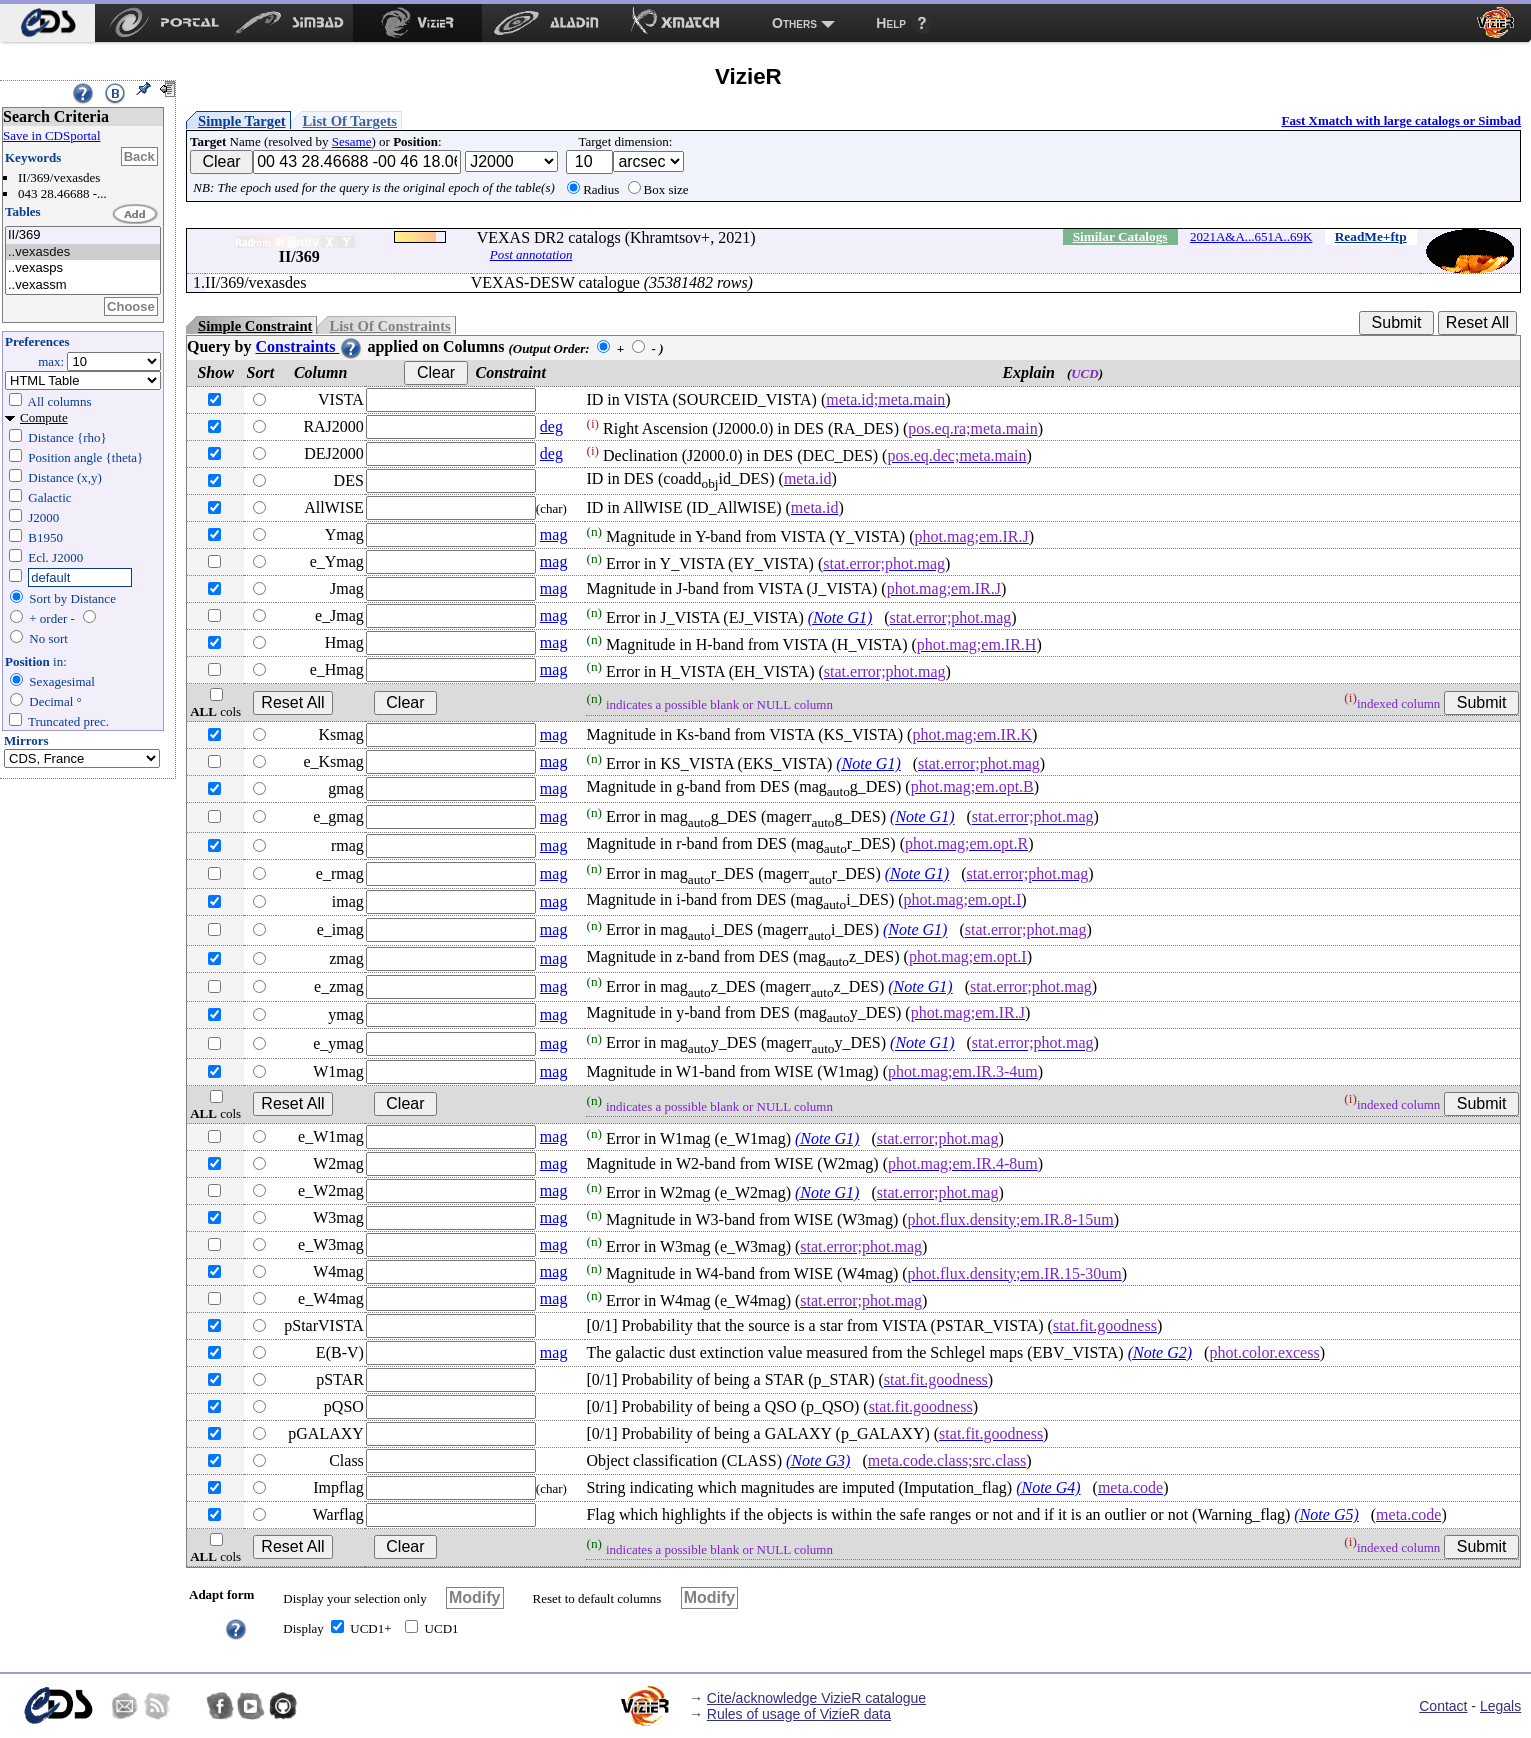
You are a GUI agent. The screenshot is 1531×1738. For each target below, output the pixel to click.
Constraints (309, 346)
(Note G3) (818, 1460)
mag (554, 534)
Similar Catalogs (1120, 236)
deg (551, 426)
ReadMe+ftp (1371, 236)
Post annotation (531, 254)
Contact (1443, 1706)
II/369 (83, 235)
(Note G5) (1326, 1514)
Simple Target (242, 121)
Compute (44, 417)
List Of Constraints (389, 326)
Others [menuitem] (794, 23)
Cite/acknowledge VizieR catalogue (816, 1698)
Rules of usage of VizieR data (799, 1714)
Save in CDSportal (52, 135)
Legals (1500, 1706)
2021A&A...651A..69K (1251, 236)
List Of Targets (350, 121)
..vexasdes (83, 252)
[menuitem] (47, 23)
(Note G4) (1048, 1487)
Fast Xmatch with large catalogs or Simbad (1401, 120)
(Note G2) (1160, 1352)
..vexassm (83, 285)
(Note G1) (840, 617)
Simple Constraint (255, 326)
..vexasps (83, 268)
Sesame (352, 141)
